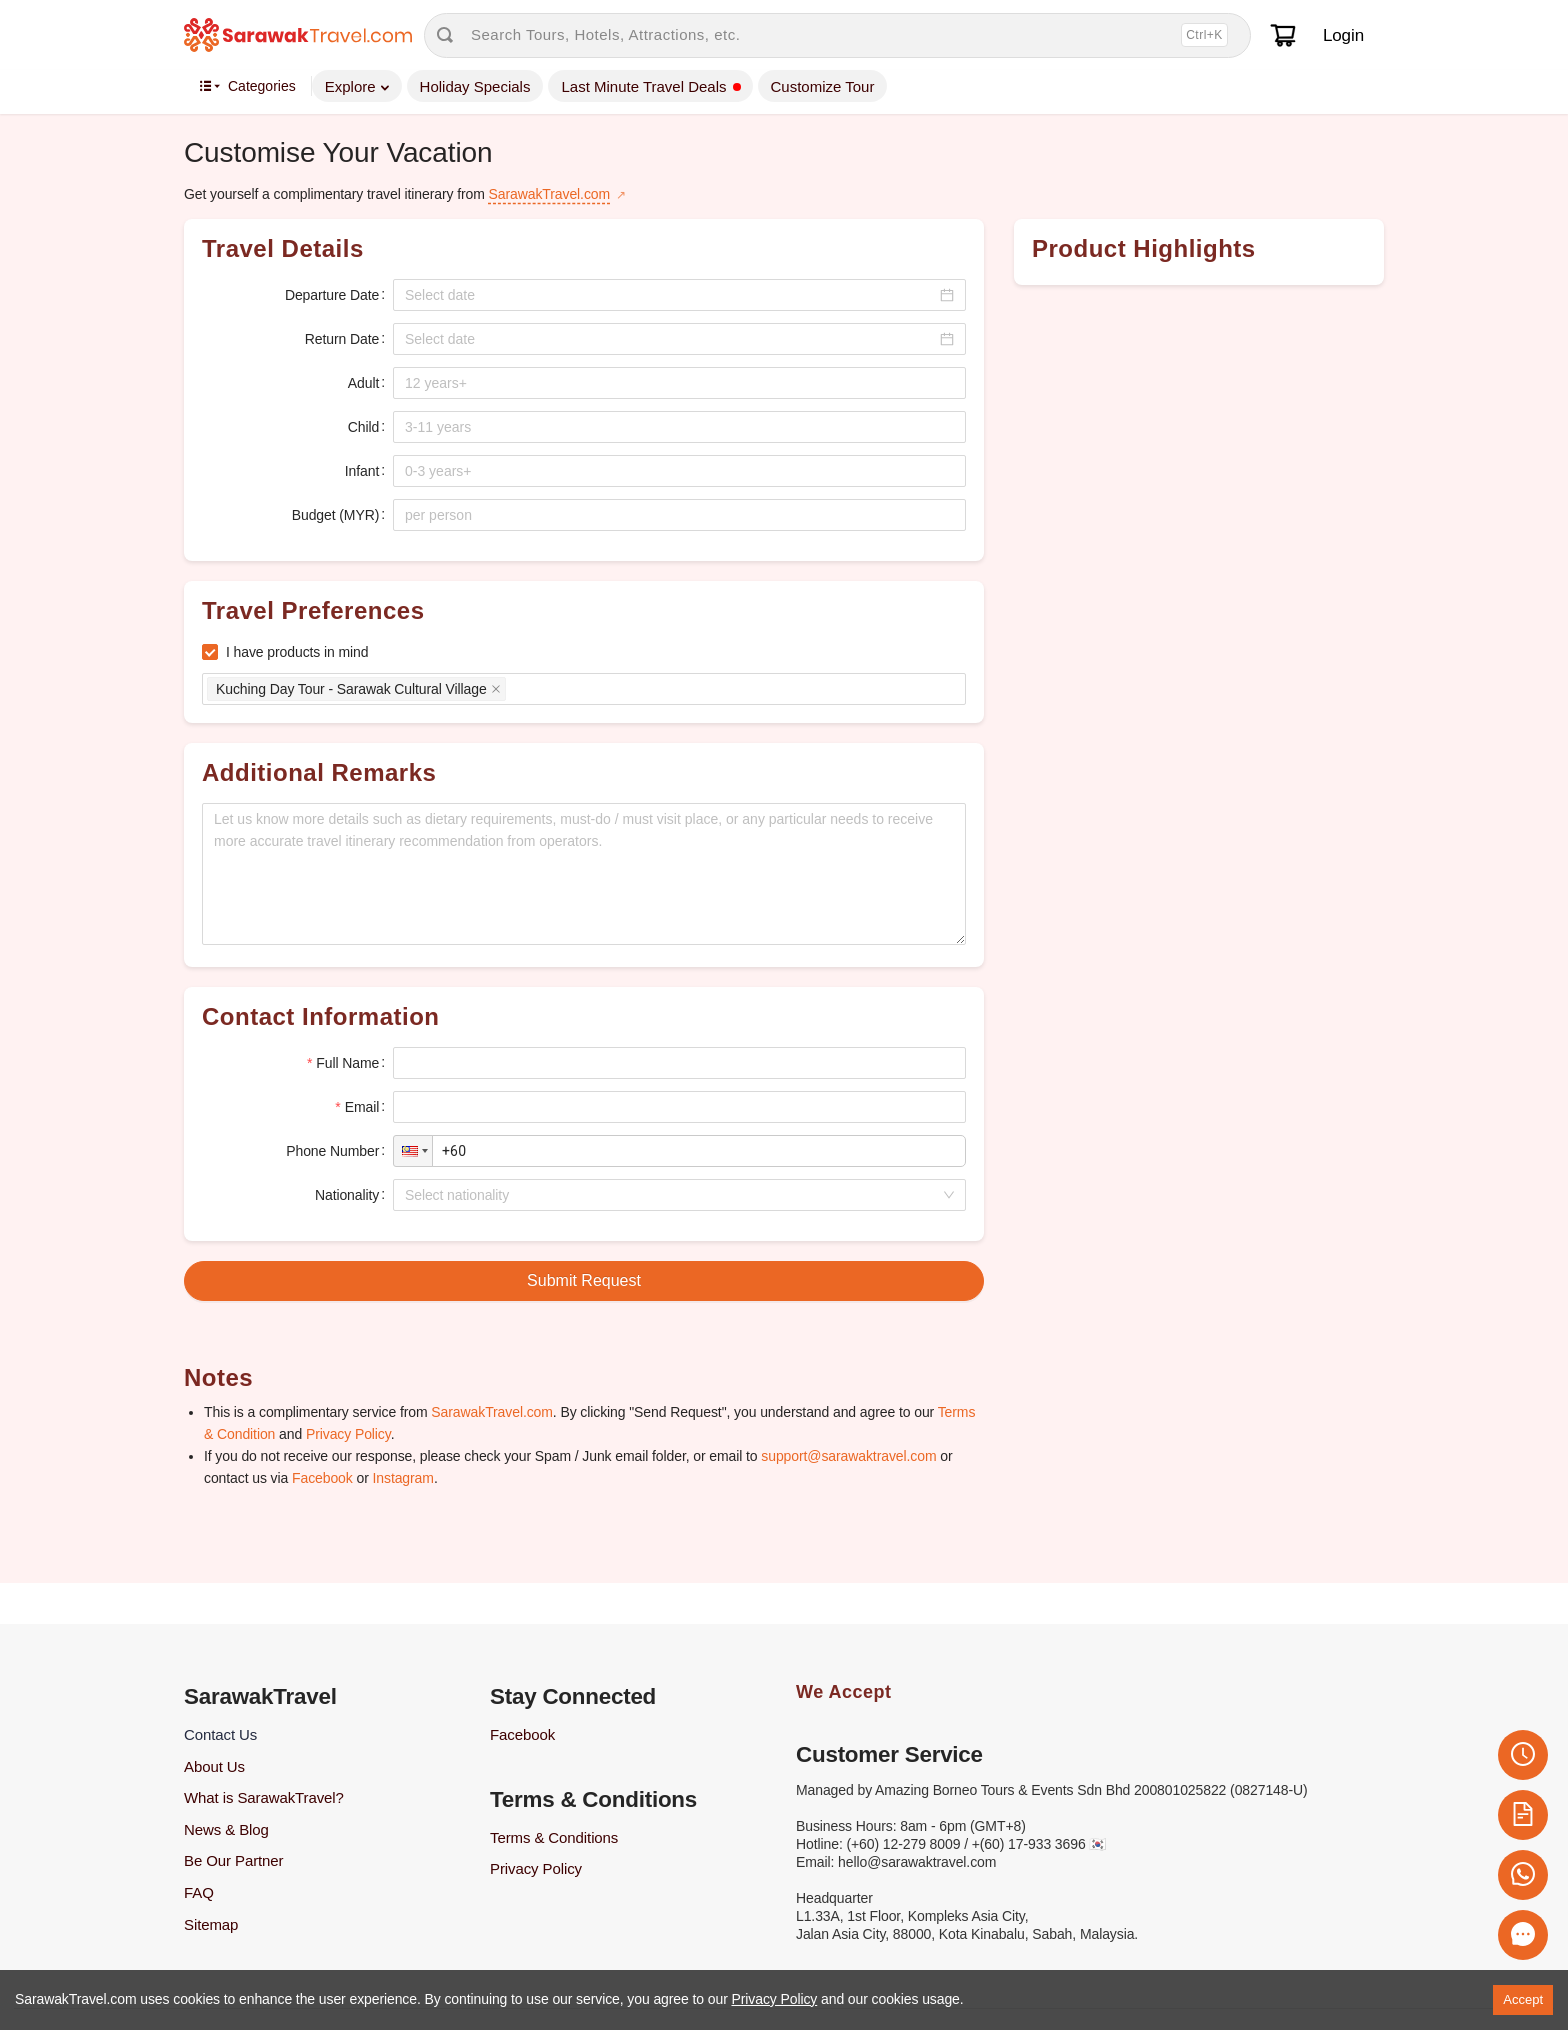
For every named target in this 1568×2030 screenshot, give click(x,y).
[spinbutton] (679, 383)
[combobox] (672, 1195)
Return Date (342, 339)
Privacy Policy (348, 1434)
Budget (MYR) (336, 515)
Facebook (322, 1478)
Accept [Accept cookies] (1523, 1999)
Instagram (403, 1478)
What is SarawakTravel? (264, 1797)
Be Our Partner (233, 1860)
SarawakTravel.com (549, 194)
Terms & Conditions (554, 1837)
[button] (413, 1151)
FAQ (199, 1892)
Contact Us (220, 1734)
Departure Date (332, 295)
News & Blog (226, 1829)
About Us (214, 1766)
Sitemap (211, 1924)
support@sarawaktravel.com (848, 1456)
